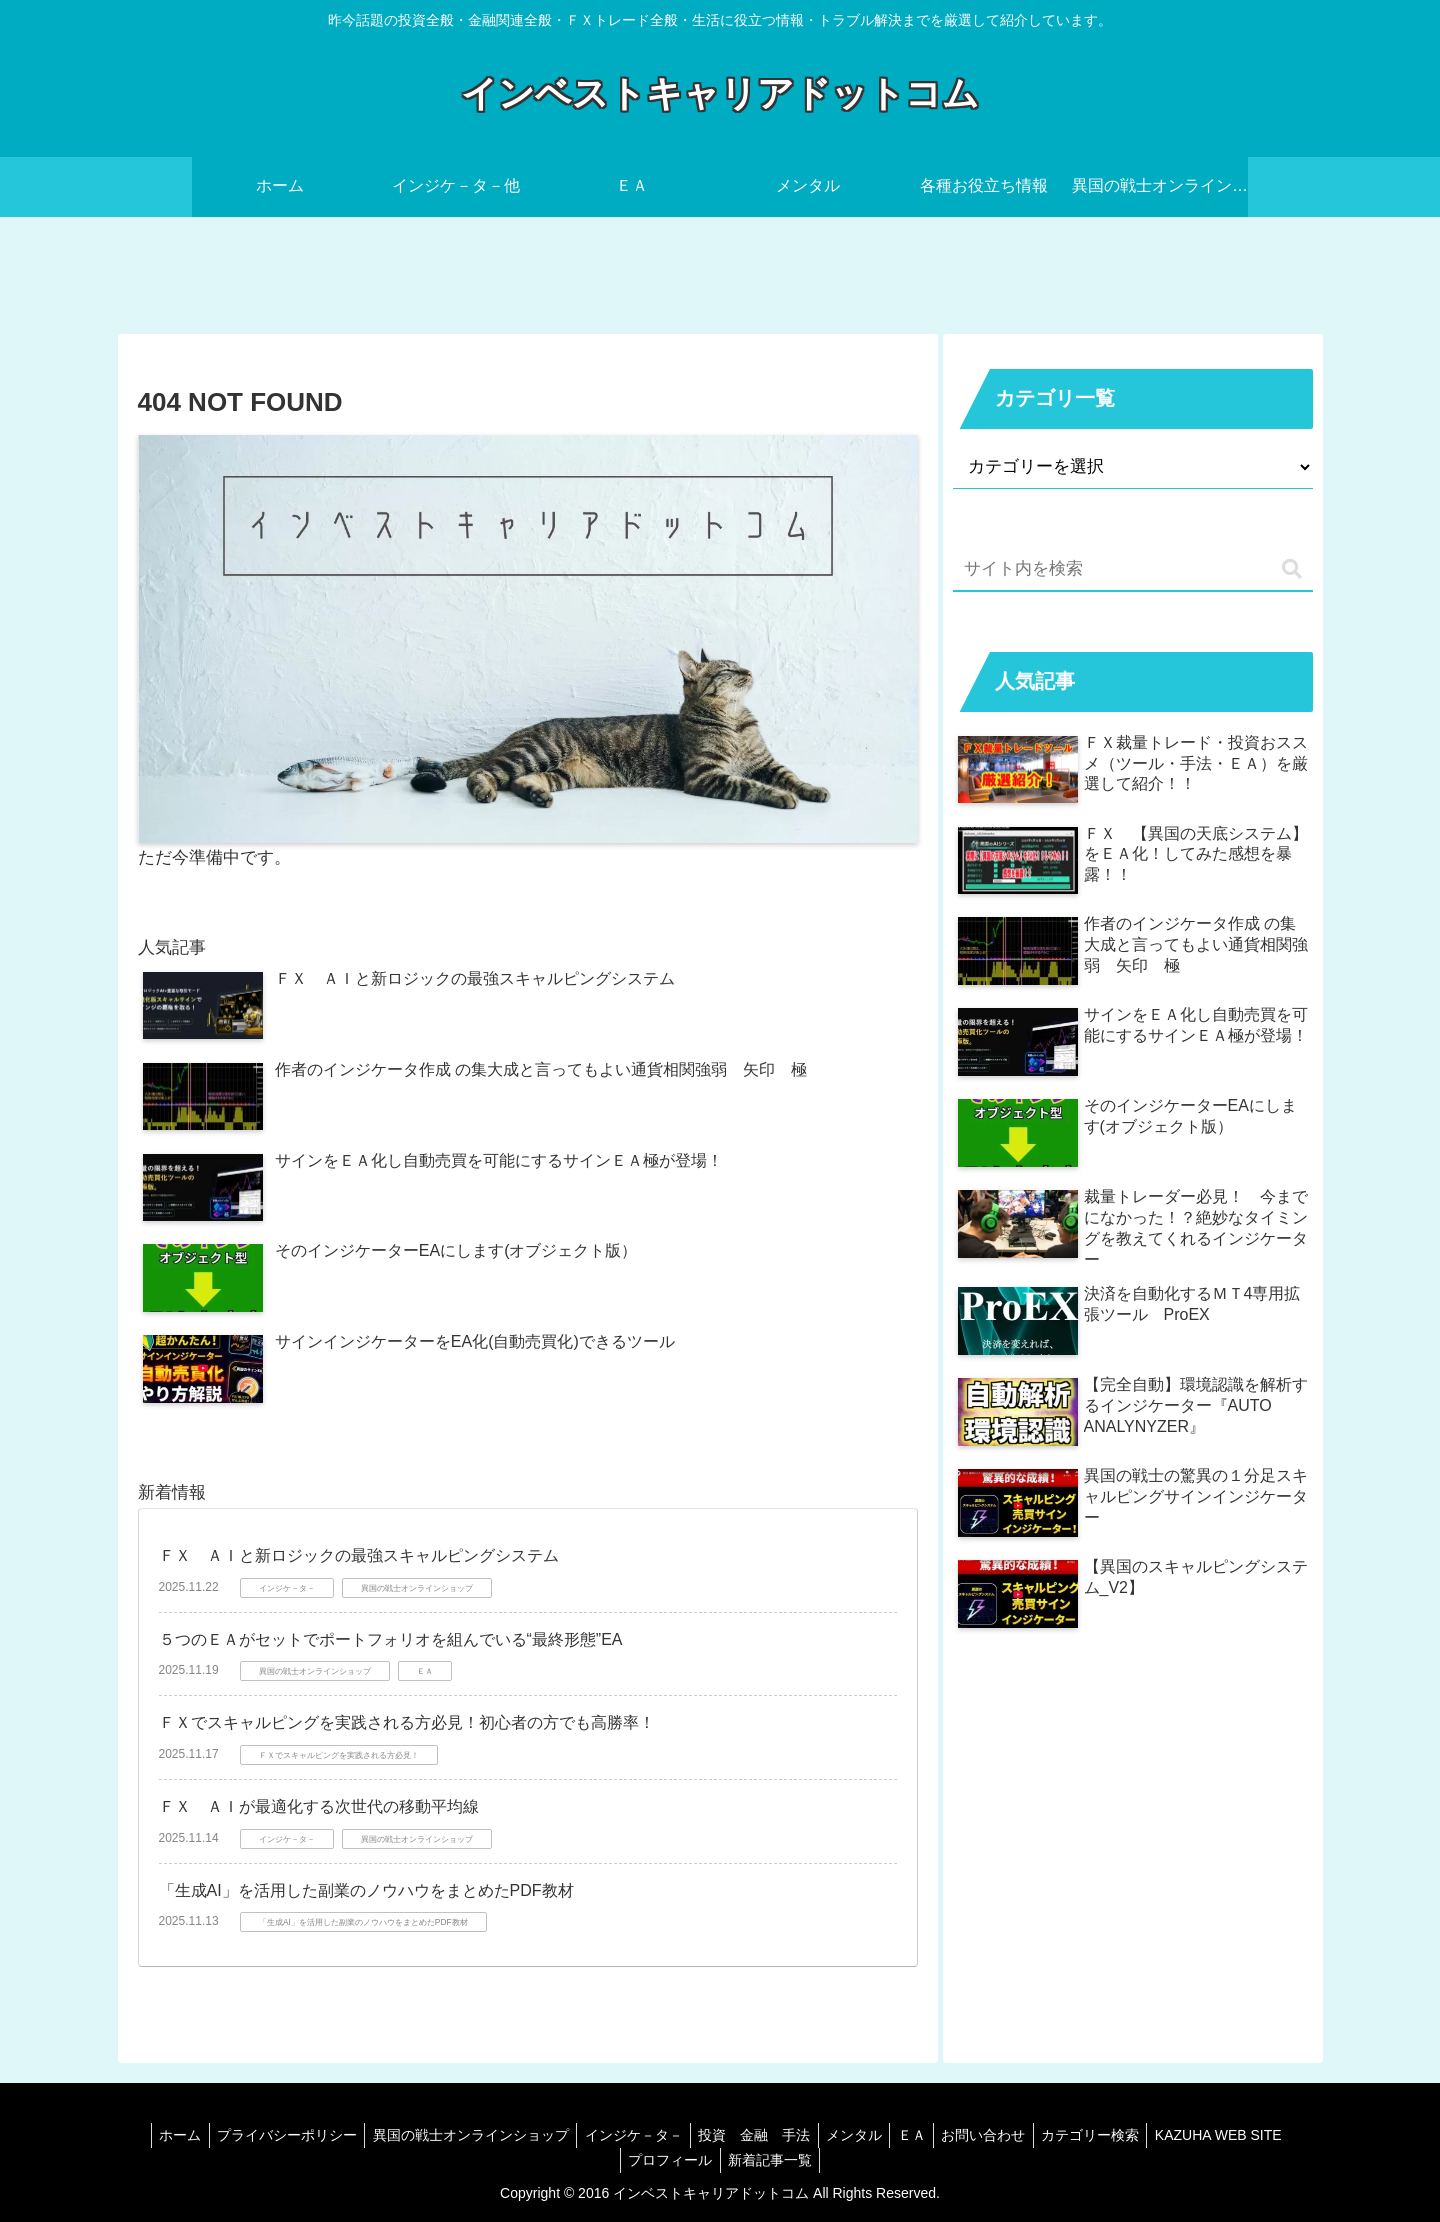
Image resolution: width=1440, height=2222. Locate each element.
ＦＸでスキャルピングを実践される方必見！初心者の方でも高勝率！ (407, 1722)
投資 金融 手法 (826, 2135)
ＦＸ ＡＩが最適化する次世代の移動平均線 (319, 1806)
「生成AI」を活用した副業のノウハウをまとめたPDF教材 (366, 1890)
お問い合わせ (1071, 2135)
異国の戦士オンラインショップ (532, 2135)
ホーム (231, 2135)
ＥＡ (994, 2135)
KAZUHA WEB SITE (615, 2160)
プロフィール (741, 2160)
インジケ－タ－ (700, 2135)
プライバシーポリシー (343, 2135)
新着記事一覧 (846, 2160)
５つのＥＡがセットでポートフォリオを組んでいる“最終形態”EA (391, 1639)
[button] (1292, 569)
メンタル (931, 2135)
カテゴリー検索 (1183, 2135)
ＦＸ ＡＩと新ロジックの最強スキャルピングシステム (359, 1555)
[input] (1133, 570)
